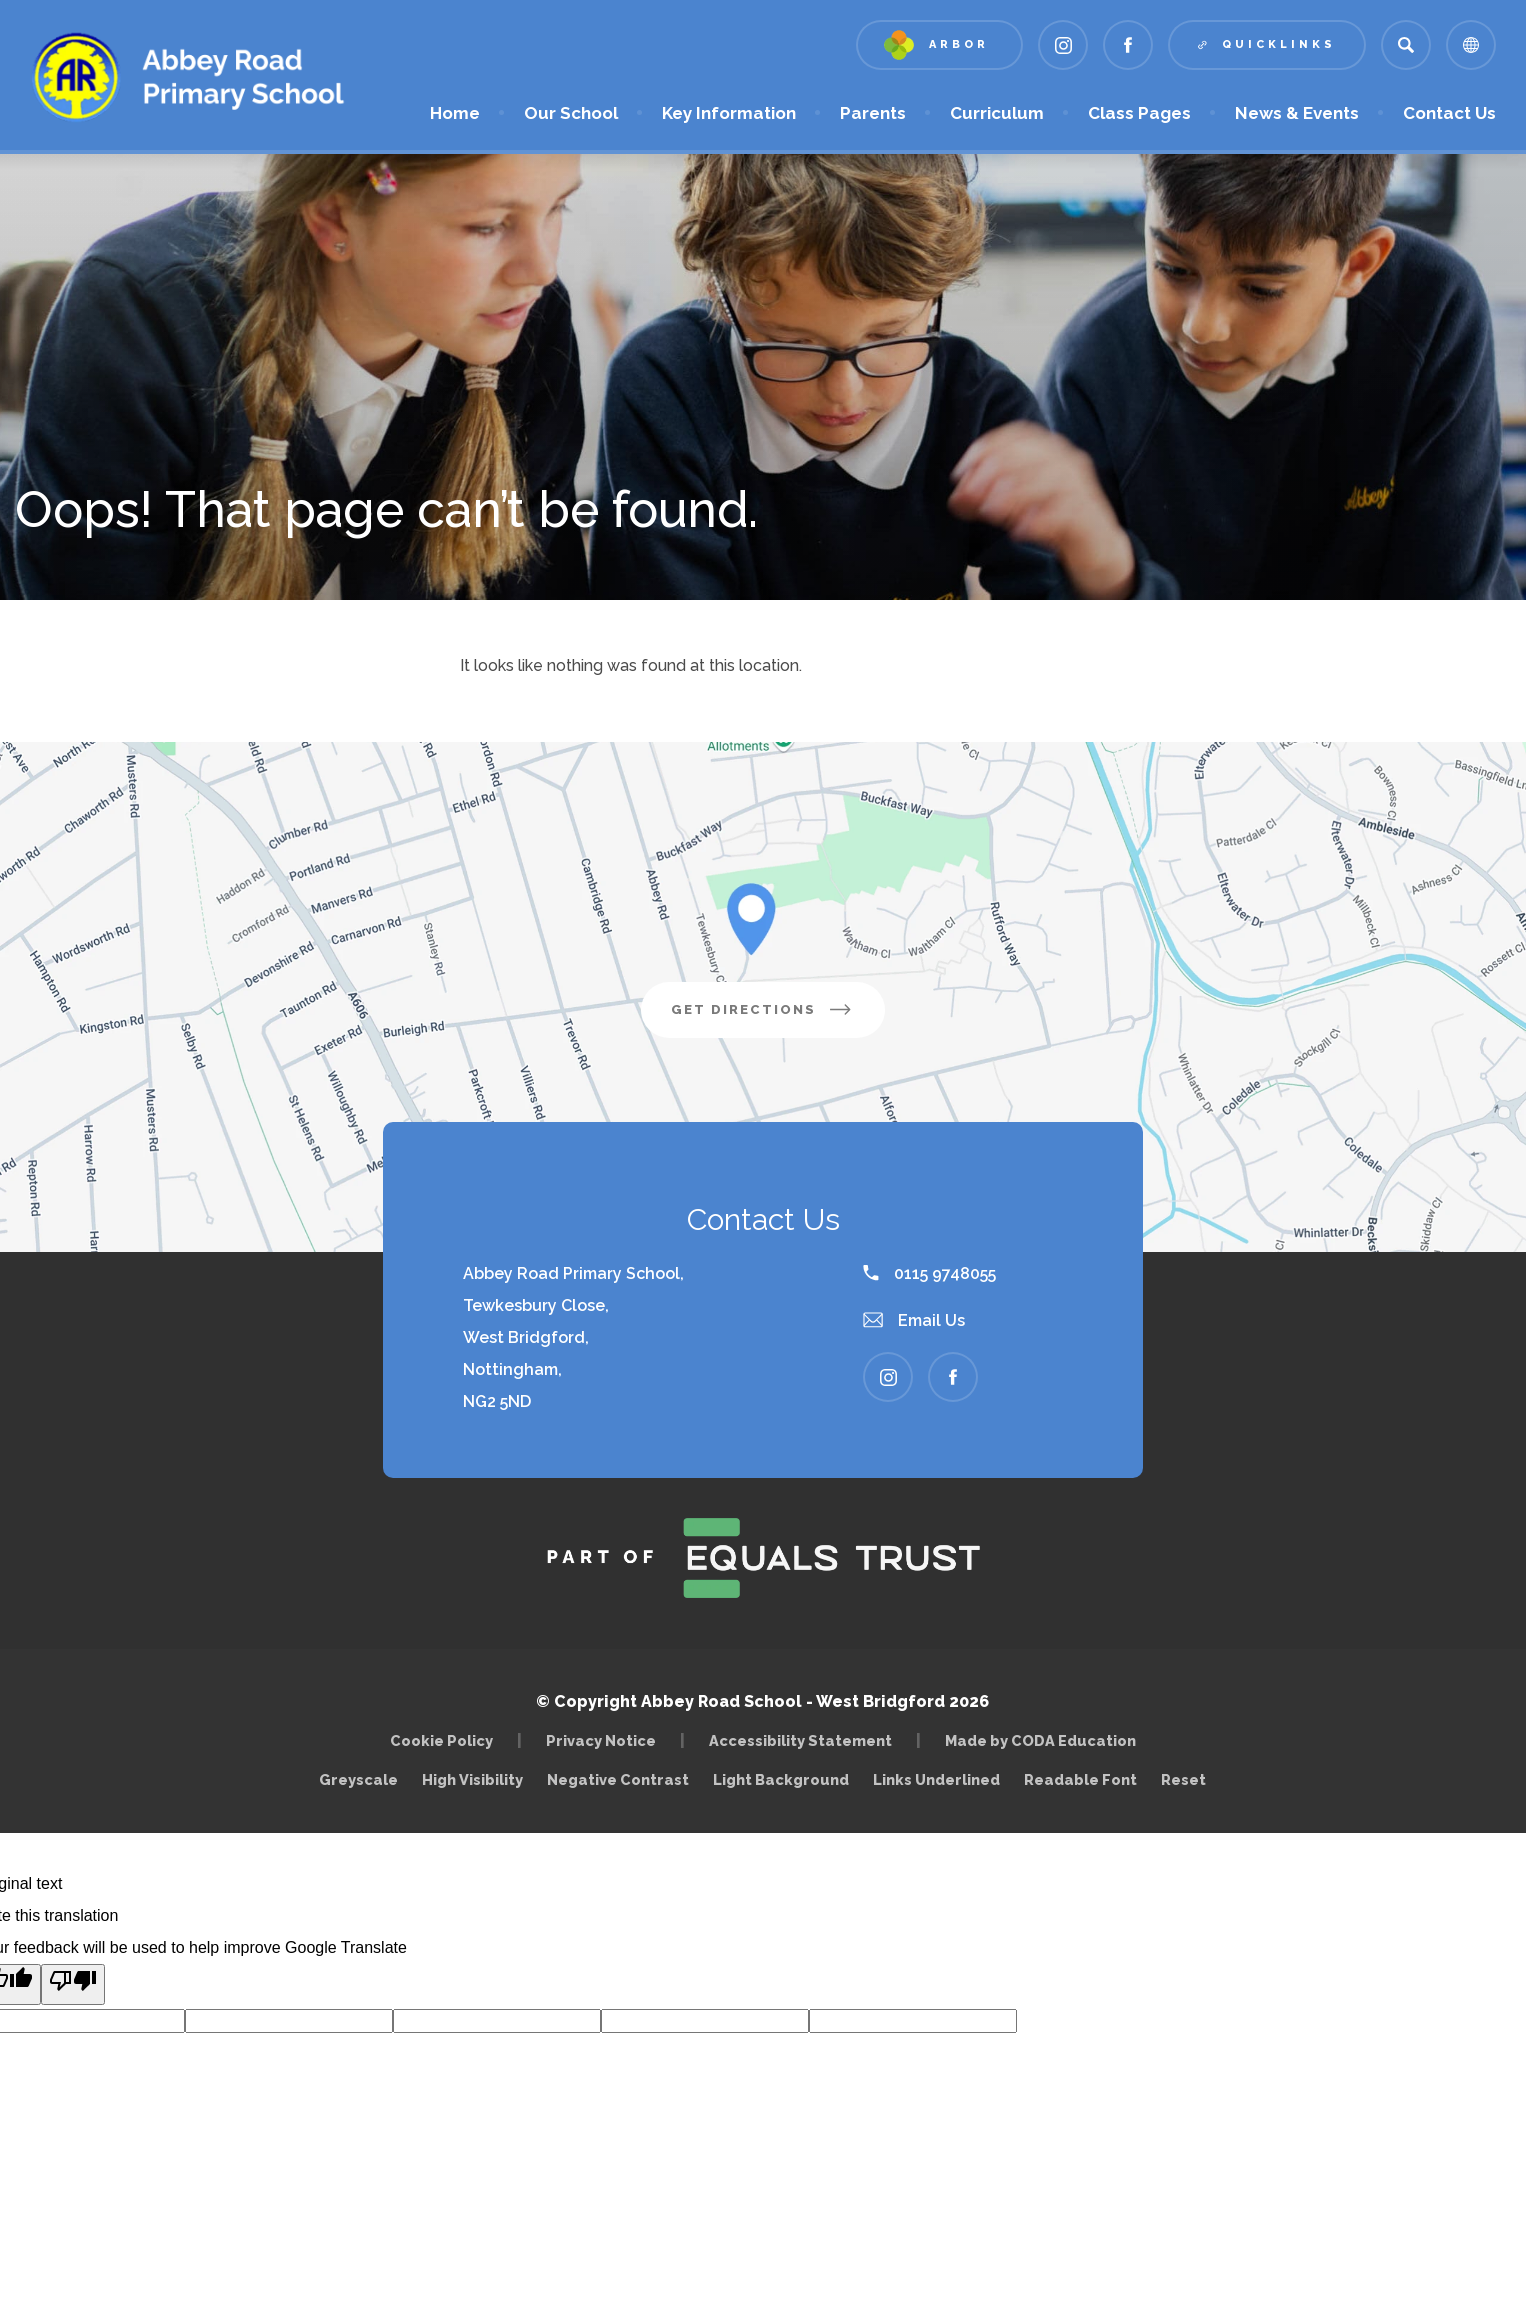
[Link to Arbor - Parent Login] (939, 45)
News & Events (1297, 113)
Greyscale (358, 1779)
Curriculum (997, 113)
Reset (1183, 1779)
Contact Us (1449, 113)
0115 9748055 (929, 1273)
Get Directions (778, 1017)
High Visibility (472, 1779)
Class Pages (1139, 113)
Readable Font (1080, 1779)
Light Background (781, 1779)
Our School (571, 113)
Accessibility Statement (800, 1740)
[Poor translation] (73, 1984)
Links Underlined (936, 1779)
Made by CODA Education (1045, 1740)
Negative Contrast (618, 1779)
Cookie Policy (441, 1740)
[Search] (1406, 45)
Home (455, 113)
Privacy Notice (601, 1740)
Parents (873, 113)
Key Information (729, 113)
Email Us (914, 1320)
